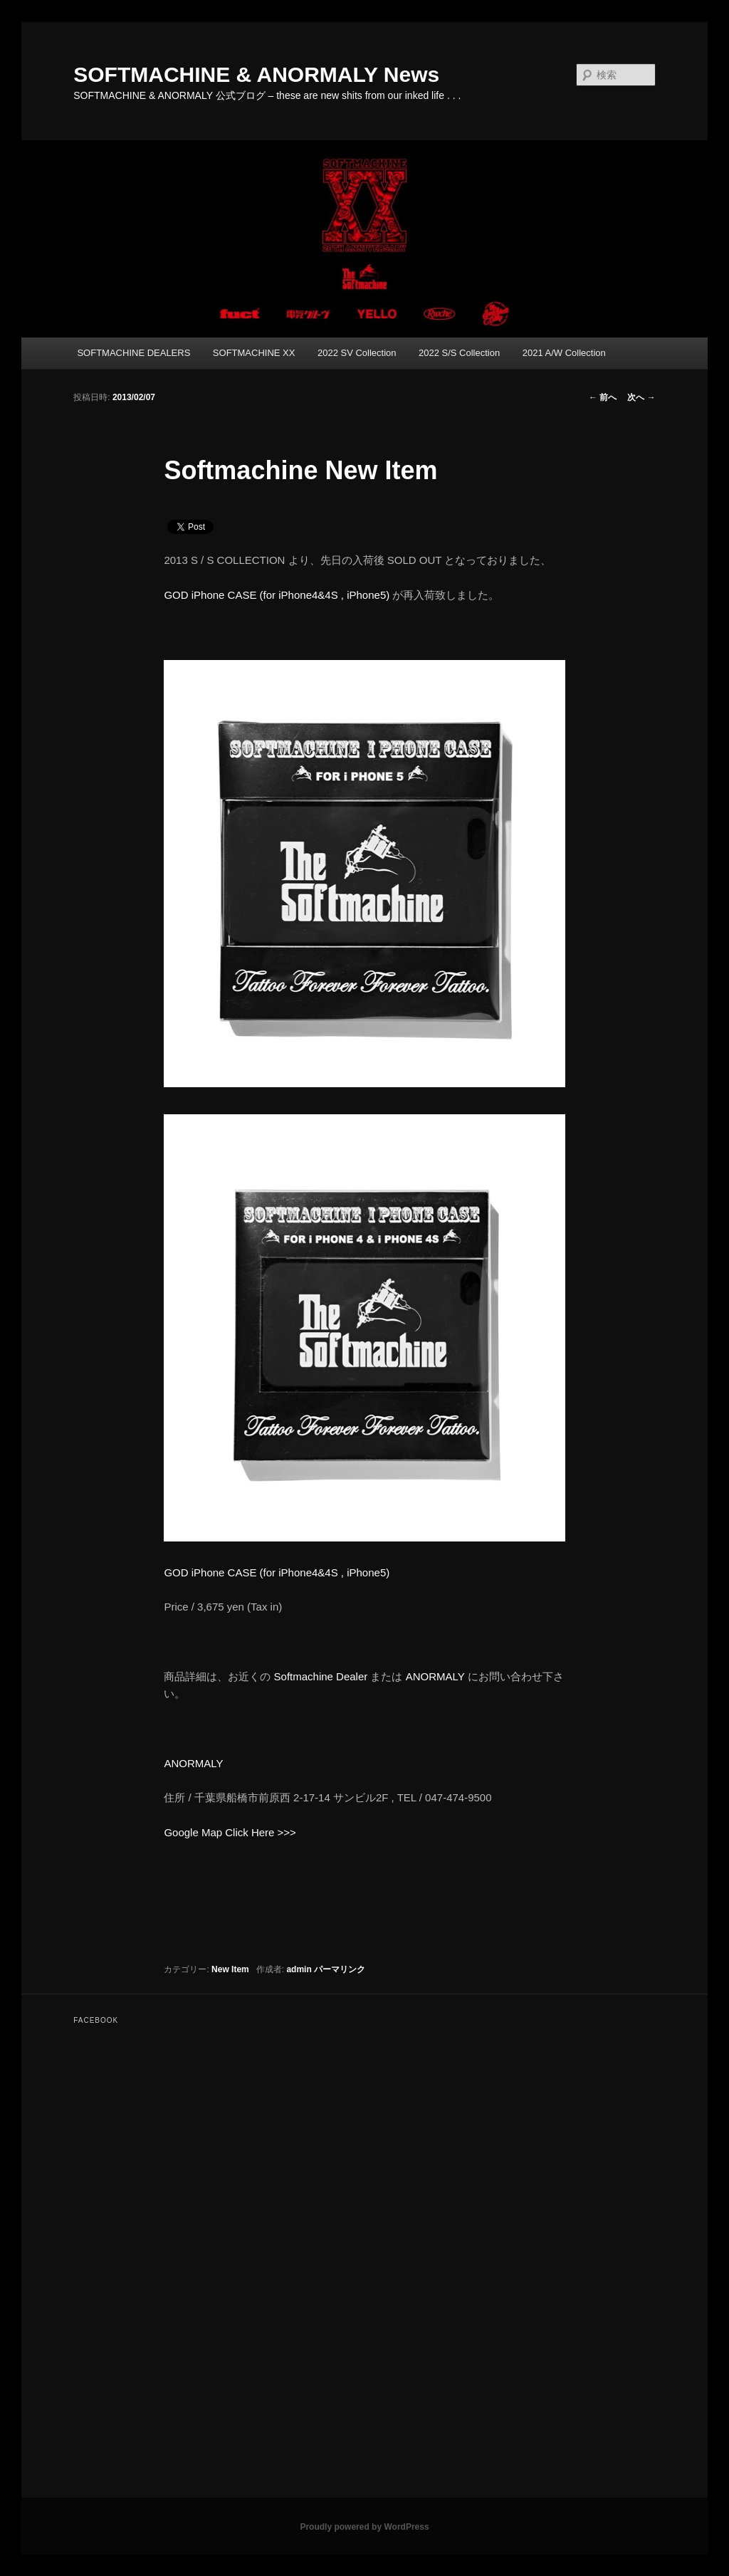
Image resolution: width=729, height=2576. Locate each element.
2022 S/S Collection (459, 352)
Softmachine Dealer (321, 1676)
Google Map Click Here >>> (230, 1832)
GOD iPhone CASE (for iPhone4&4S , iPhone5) (276, 595)
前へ (603, 397)
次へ (641, 397)
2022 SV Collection (357, 352)
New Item (230, 1969)
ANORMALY (435, 1676)
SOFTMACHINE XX (254, 352)
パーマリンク (339, 1969)
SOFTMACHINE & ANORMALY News (256, 74)
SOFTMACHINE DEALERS (133, 352)
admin (298, 1969)
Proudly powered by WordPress (364, 2527)
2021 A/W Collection (564, 352)
